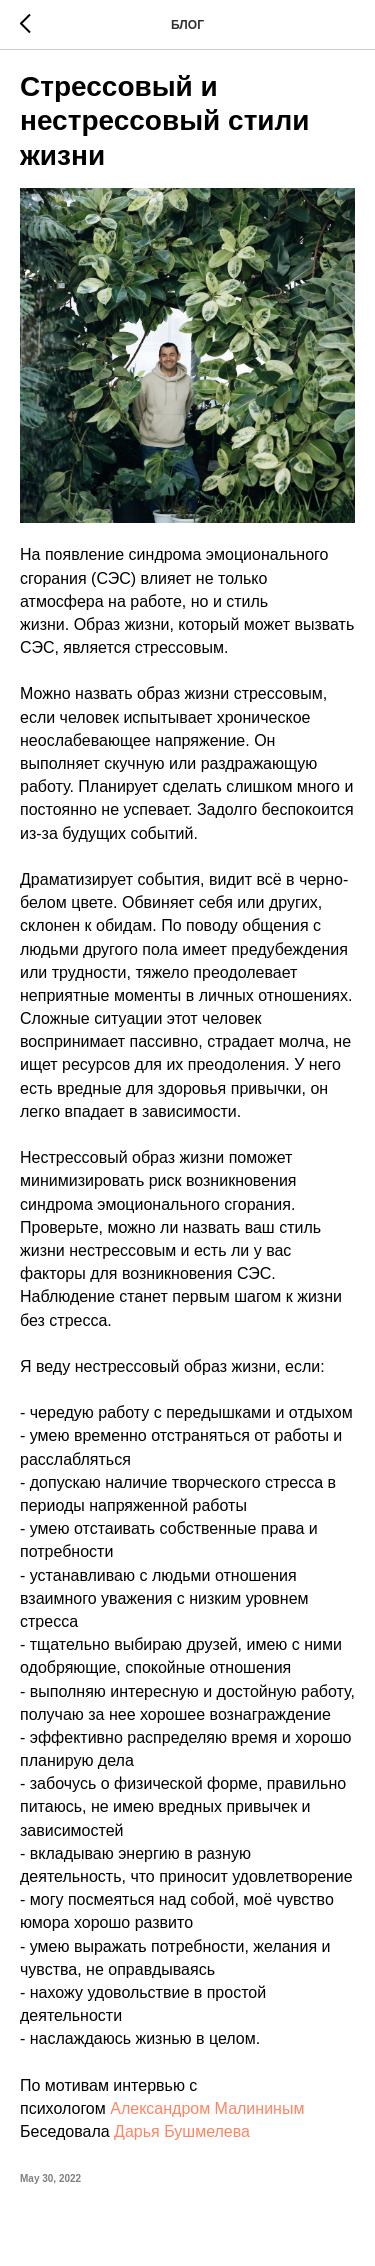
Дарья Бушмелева (182, 2131)
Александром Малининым (207, 2108)
